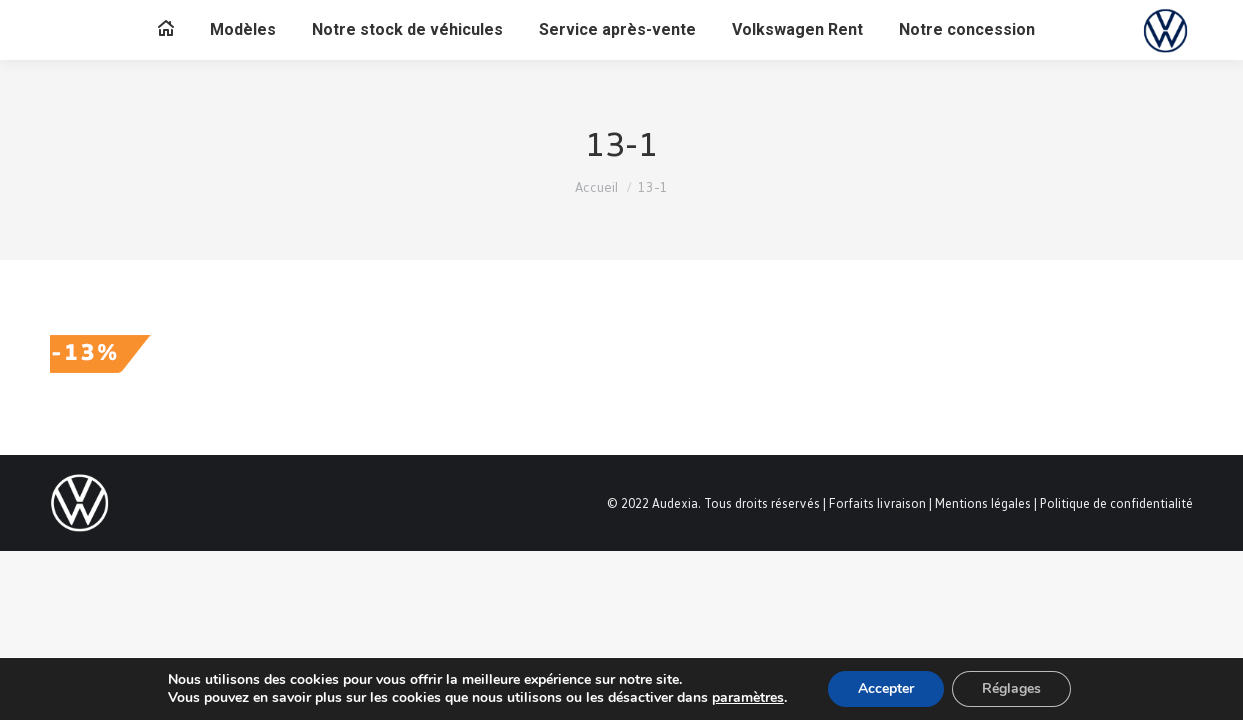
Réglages (1011, 688)
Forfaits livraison (877, 503)
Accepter (886, 688)
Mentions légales (983, 503)
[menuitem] (166, 29)
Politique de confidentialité (1116, 503)
